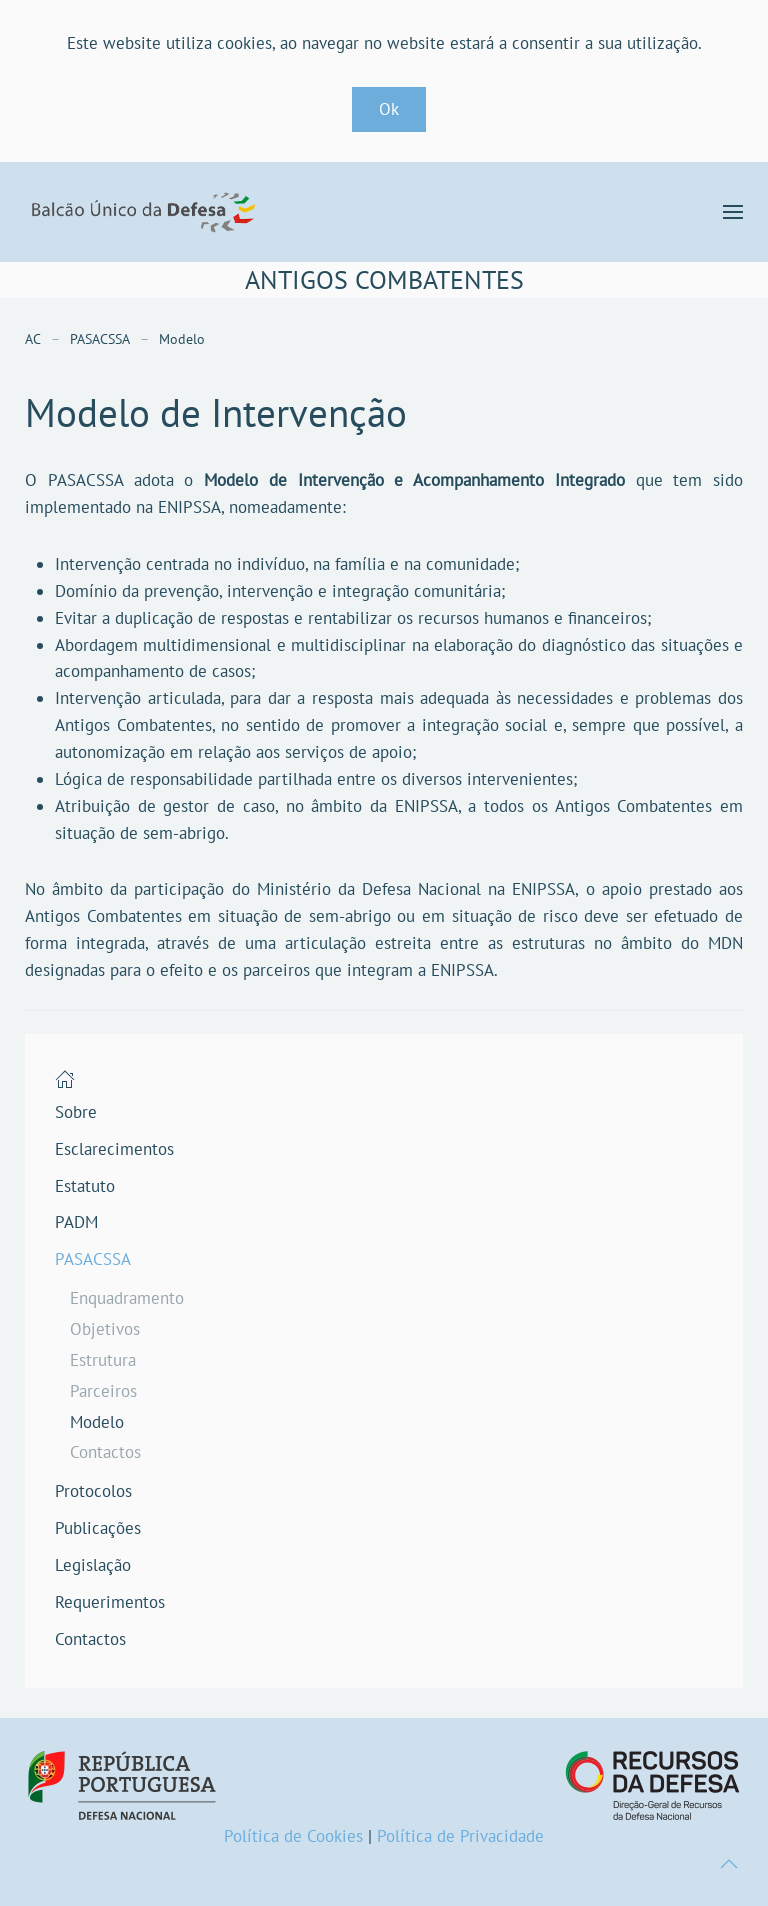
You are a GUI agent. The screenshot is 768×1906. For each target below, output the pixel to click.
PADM (76, 1222)
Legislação (93, 1565)
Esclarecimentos (114, 1149)
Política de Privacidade (460, 1836)
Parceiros (103, 1391)
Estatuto (85, 1186)
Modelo (97, 1422)
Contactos (105, 1452)
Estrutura (103, 1360)
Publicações (98, 1528)
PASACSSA (93, 1259)
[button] (733, 212)
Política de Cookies (293, 1836)
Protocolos (93, 1491)
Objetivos (105, 1329)
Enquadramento (127, 1298)
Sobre (76, 1112)
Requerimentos (110, 1602)
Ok (389, 109)
